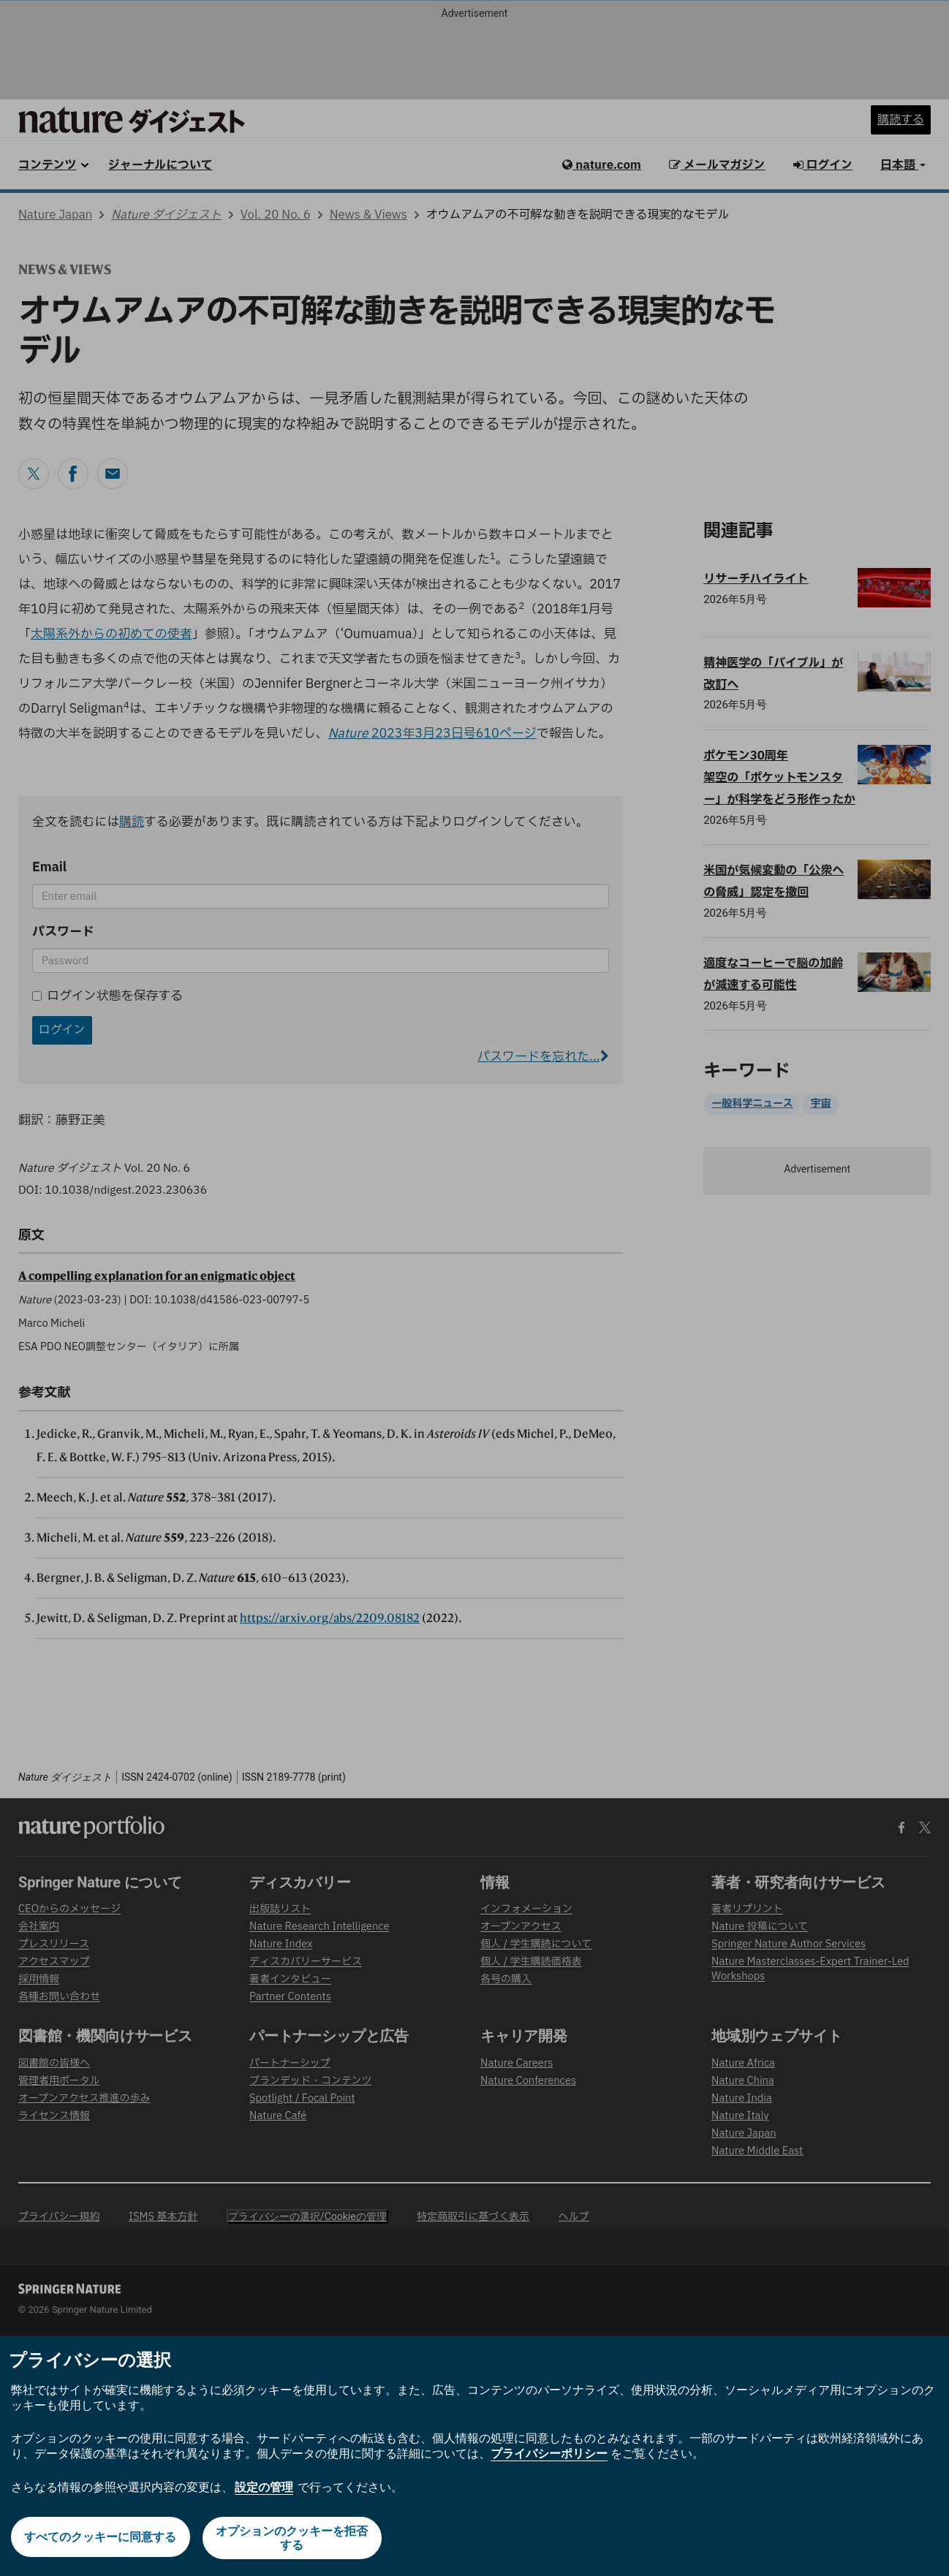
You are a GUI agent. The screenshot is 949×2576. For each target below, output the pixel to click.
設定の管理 (264, 2487)
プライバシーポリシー (549, 2454)
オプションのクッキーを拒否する (293, 2538)
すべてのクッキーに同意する (99, 2538)
